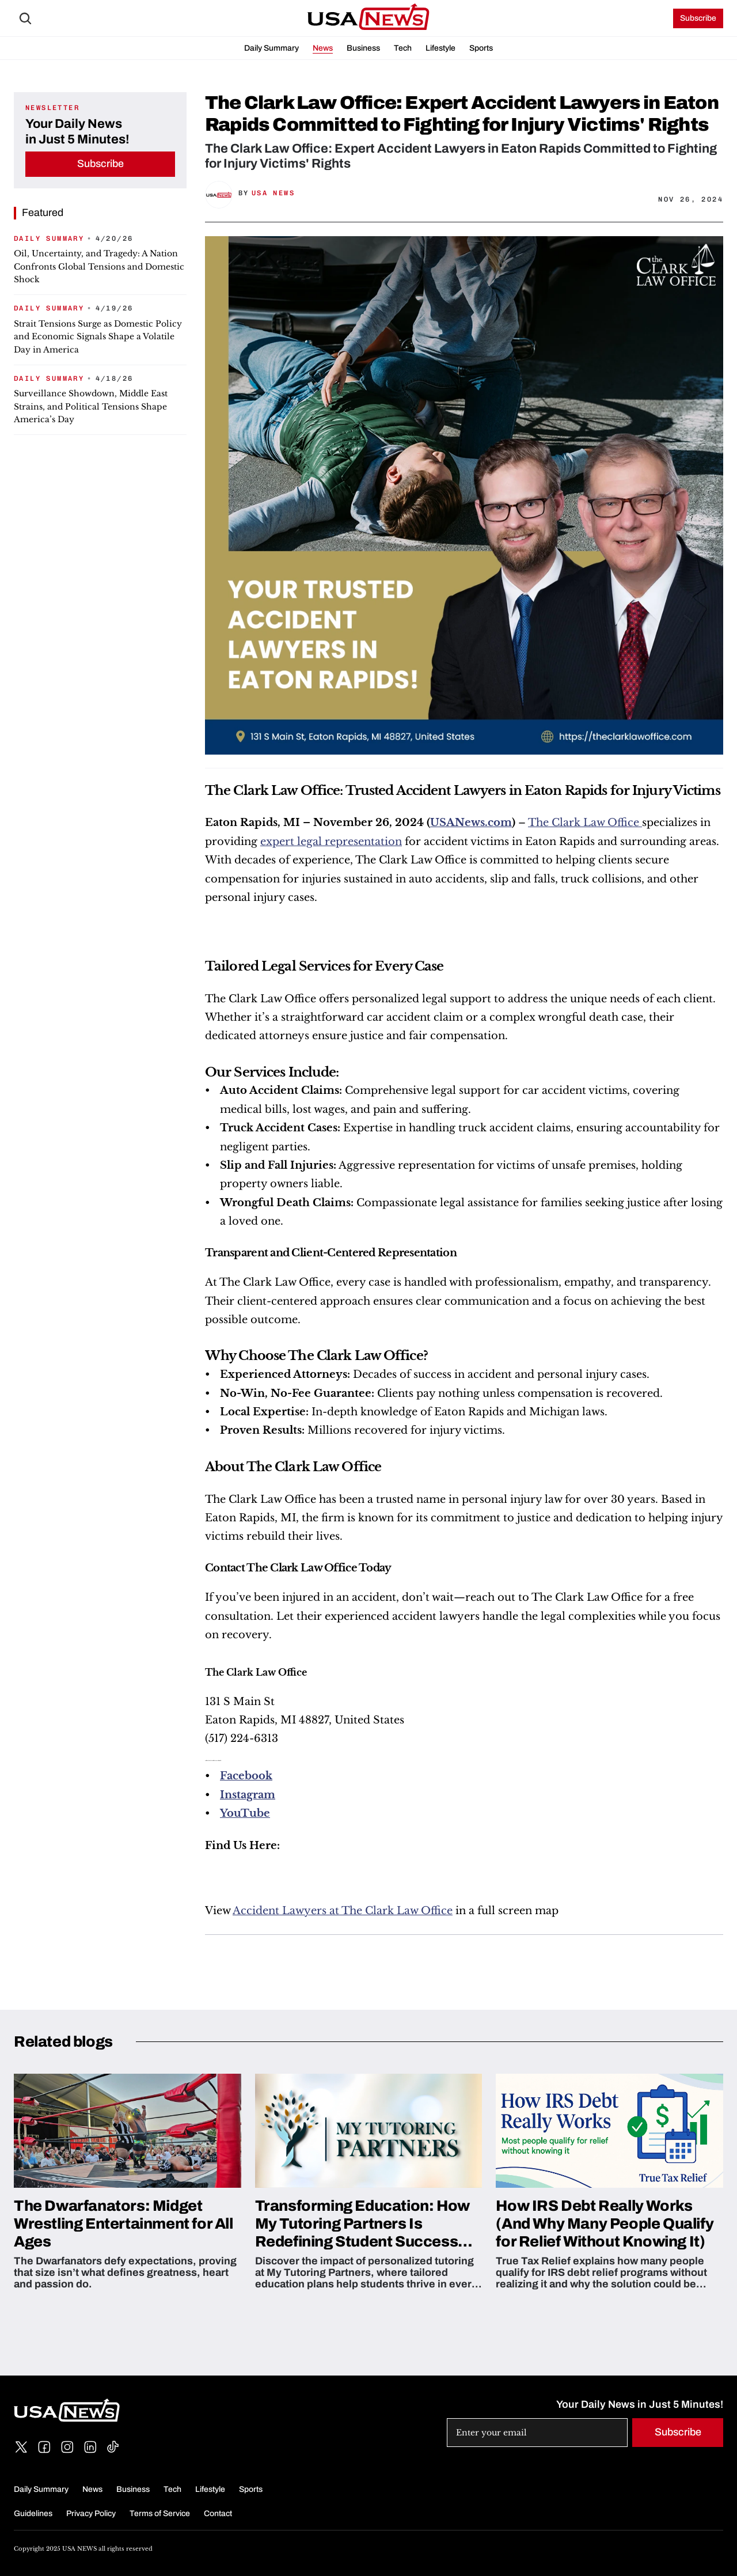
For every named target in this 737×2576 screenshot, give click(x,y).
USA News (273, 193)
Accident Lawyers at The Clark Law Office (343, 1910)
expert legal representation (331, 841)
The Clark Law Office (585, 822)
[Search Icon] (25, 18)
